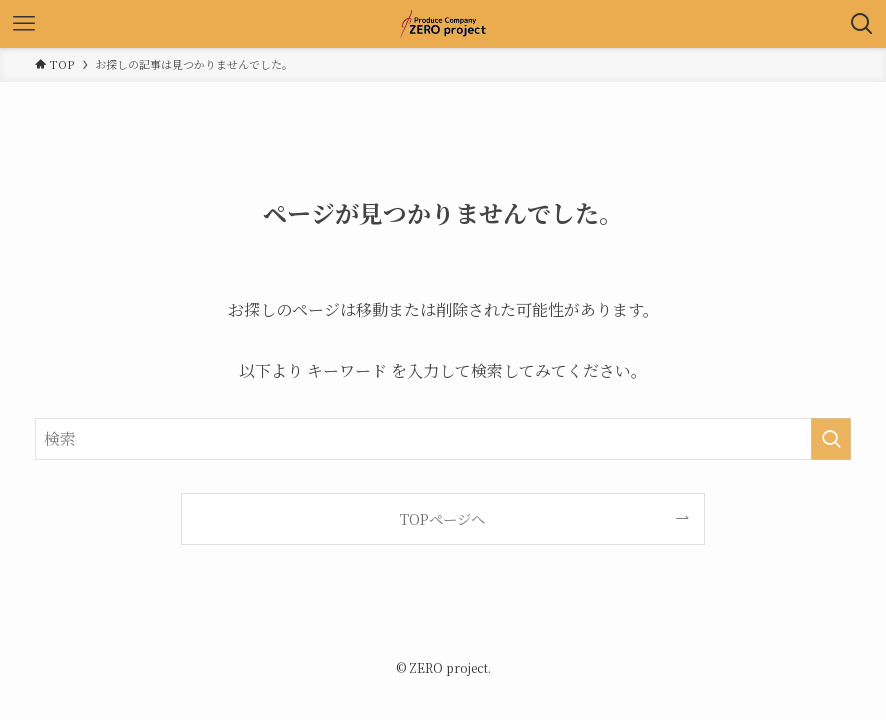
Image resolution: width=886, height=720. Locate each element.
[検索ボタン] (862, 24)
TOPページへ (442, 518)
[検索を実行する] (831, 439)
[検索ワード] (442, 439)
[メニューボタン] (24, 24)
